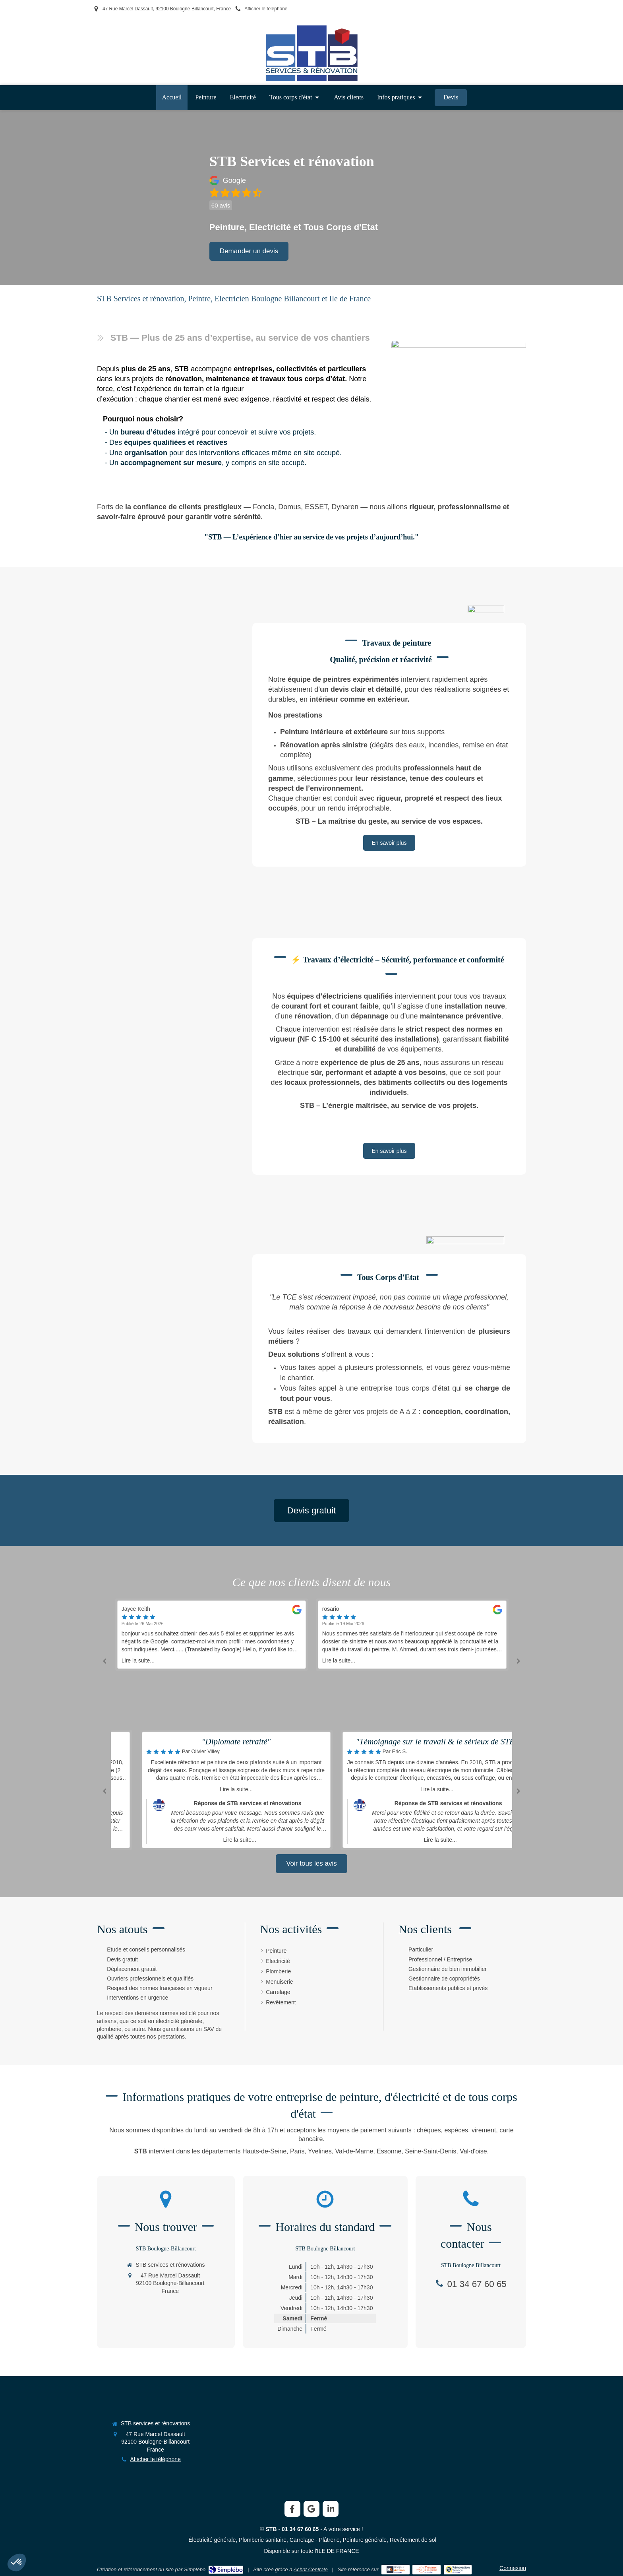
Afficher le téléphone (265, 9)
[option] (412, 1634)
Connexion (512, 2568)
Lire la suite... (137, 1660)
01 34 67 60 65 (476, 2284)
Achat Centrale (311, 2569)
